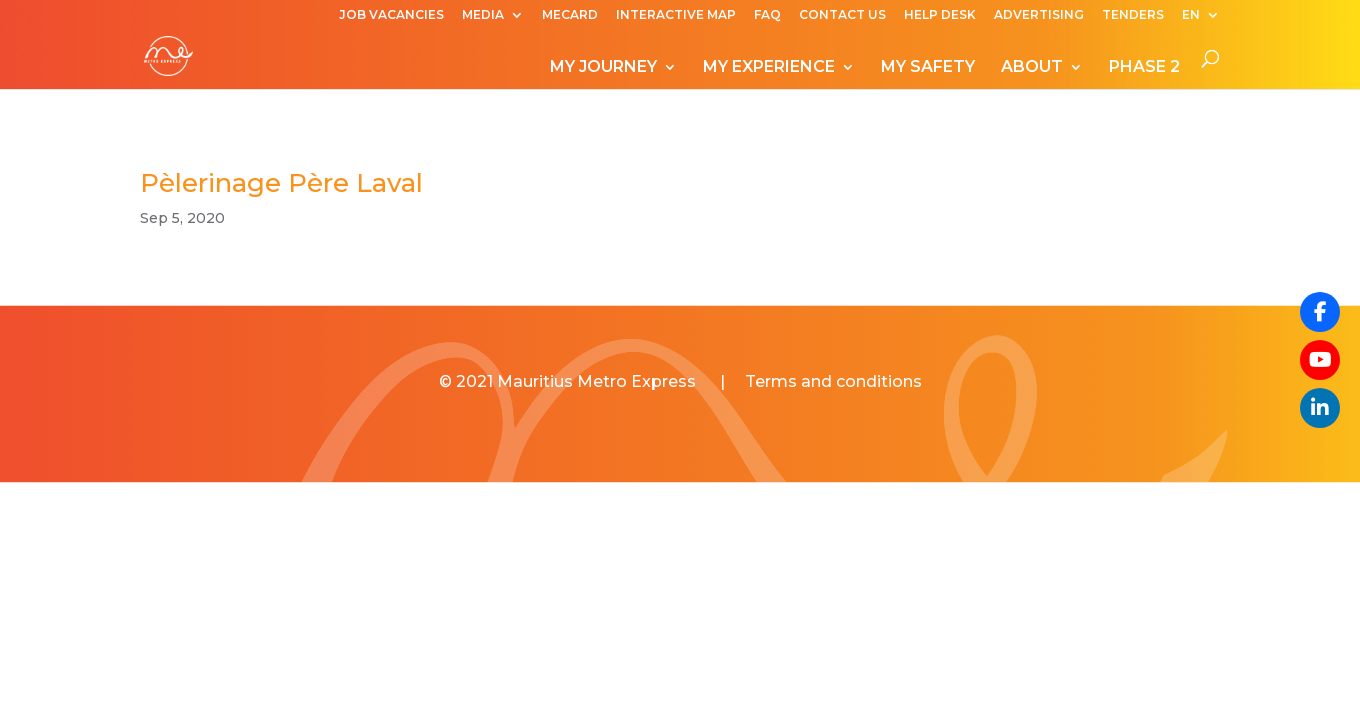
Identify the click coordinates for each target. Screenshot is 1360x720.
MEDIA (483, 15)
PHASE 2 (1144, 68)
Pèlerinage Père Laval (281, 183)
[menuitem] (1201, 19)
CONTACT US (842, 15)
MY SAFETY (928, 68)
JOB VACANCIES (391, 15)
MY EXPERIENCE (769, 68)
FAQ (767, 15)
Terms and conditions (833, 381)
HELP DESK (940, 15)
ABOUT (1032, 68)
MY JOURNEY (603, 68)
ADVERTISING (1039, 15)
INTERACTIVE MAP (676, 15)
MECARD (570, 15)
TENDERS (1133, 15)
